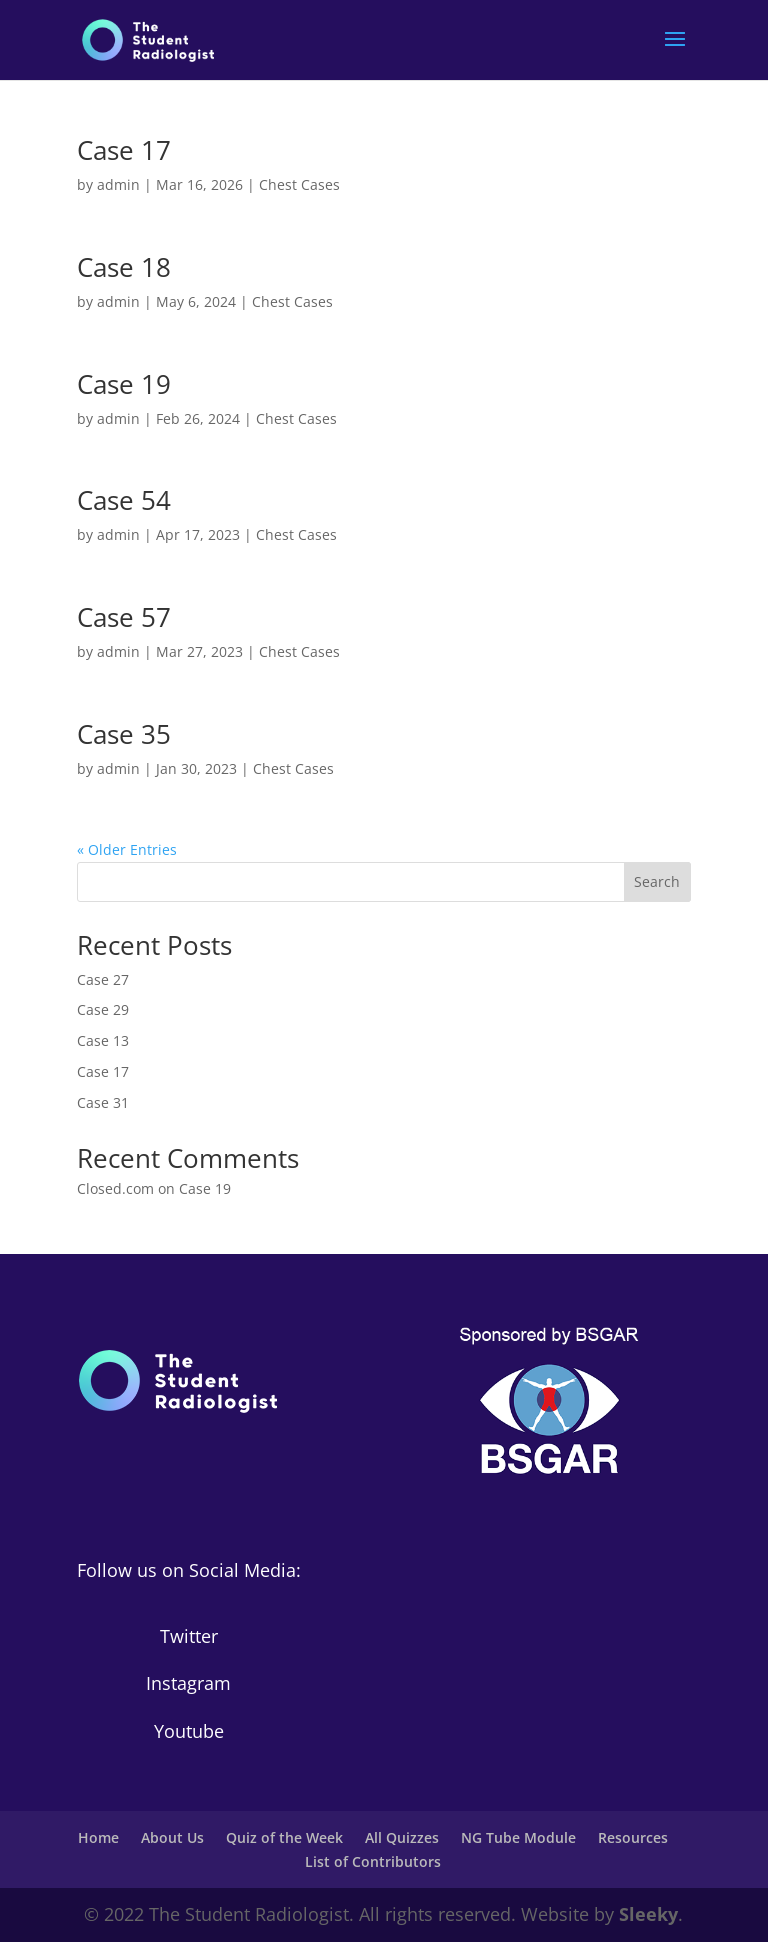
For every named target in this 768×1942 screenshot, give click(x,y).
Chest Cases (299, 184)
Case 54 (124, 500)
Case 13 (103, 1040)
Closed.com (115, 1188)
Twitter (189, 1636)
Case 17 (124, 150)
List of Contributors (373, 1861)
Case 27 (103, 979)
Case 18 (124, 267)
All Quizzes (402, 1837)
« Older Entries (127, 849)
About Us (172, 1837)
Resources (633, 1837)
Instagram (188, 1683)
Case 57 (124, 617)
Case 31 (103, 1102)
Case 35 (124, 734)
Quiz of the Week (284, 1837)
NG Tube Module (518, 1837)
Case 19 (124, 384)
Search (657, 881)
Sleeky (648, 1914)
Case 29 (103, 1009)
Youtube (189, 1731)
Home (98, 1837)
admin (118, 184)
